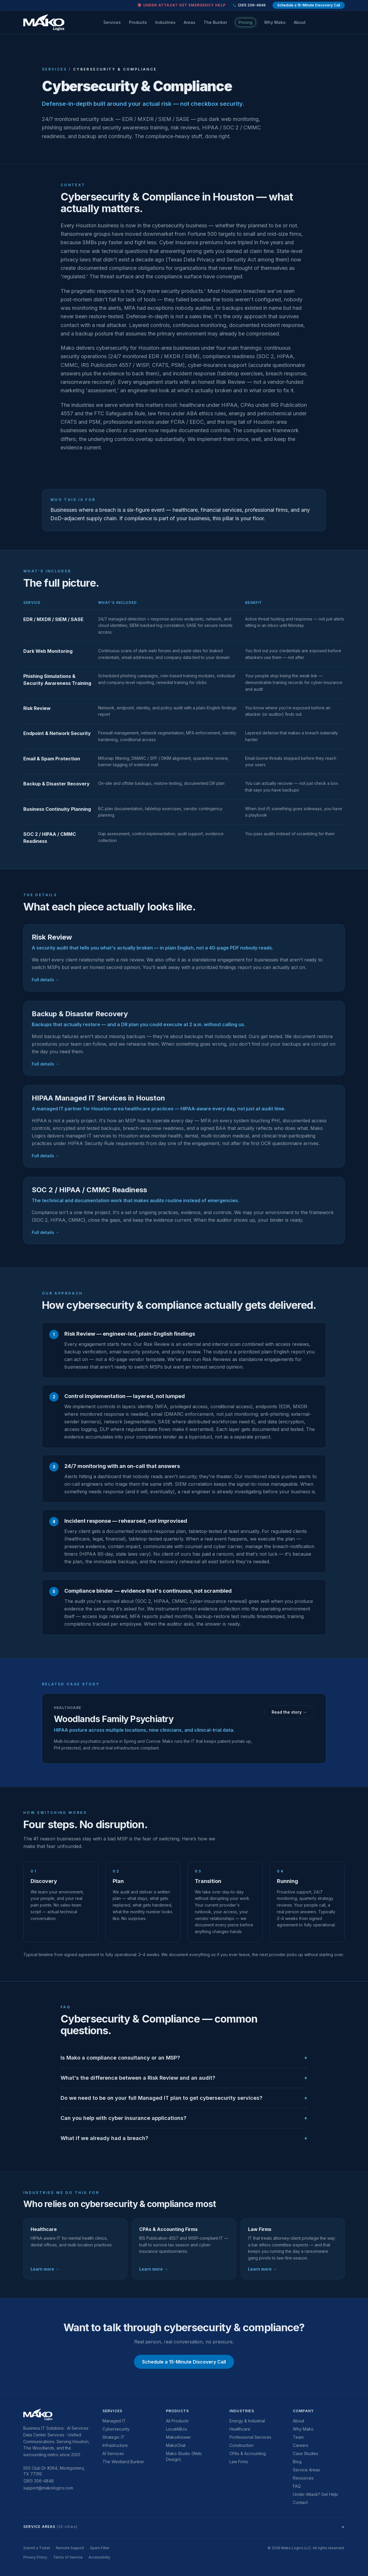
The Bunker (215, 22)
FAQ (297, 2486)
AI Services (113, 2453)
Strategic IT (113, 2437)
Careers (300, 2445)
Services (112, 22)
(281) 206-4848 (249, 5)
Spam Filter (99, 2548)
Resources (303, 2477)
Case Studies (305, 2453)
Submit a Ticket (36, 2548)
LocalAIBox (176, 2428)
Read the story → (289, 1712)
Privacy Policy (35, 2557)
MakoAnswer (178, 2437)
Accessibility (99, 2557)
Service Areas (306, 2469)
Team (298, 2437)
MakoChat (175, 2445)
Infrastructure (115, 2445)
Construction (241, 2445)
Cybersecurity (116, 2428)
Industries (165, 22)
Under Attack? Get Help (315, 2494)
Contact (300, 2502)
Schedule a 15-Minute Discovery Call (308, 5)
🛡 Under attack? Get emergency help (181, 5)
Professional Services (250, 2437)
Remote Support (70, 2548)
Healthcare (239, 2428)
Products (138, 22)
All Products (177, 2420)
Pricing (245, 22)
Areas (189, 22)
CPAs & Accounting (247, 2453)
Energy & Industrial (247, 2420)
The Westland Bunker (123, 2461)
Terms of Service (68, 2557)
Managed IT (114, 2420)
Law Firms (238, 2461)
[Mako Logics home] (43, 22)
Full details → (45, 979)
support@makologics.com (48, 2487)
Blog (297, 2461)
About (300, 22)
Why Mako (275, 22)
